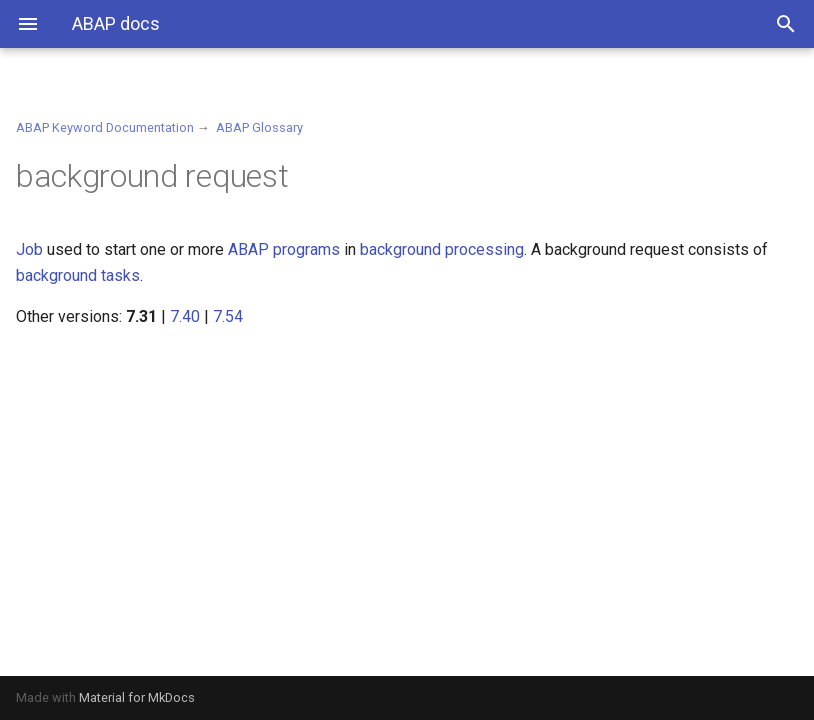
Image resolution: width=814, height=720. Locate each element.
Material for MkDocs (137, 697)
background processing (442, 249)
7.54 (228, 316)
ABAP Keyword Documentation (105, 127)
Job (29, 249)
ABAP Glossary (259, 127)
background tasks (78, 275)
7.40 (185, 316)
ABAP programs (284, 249)
